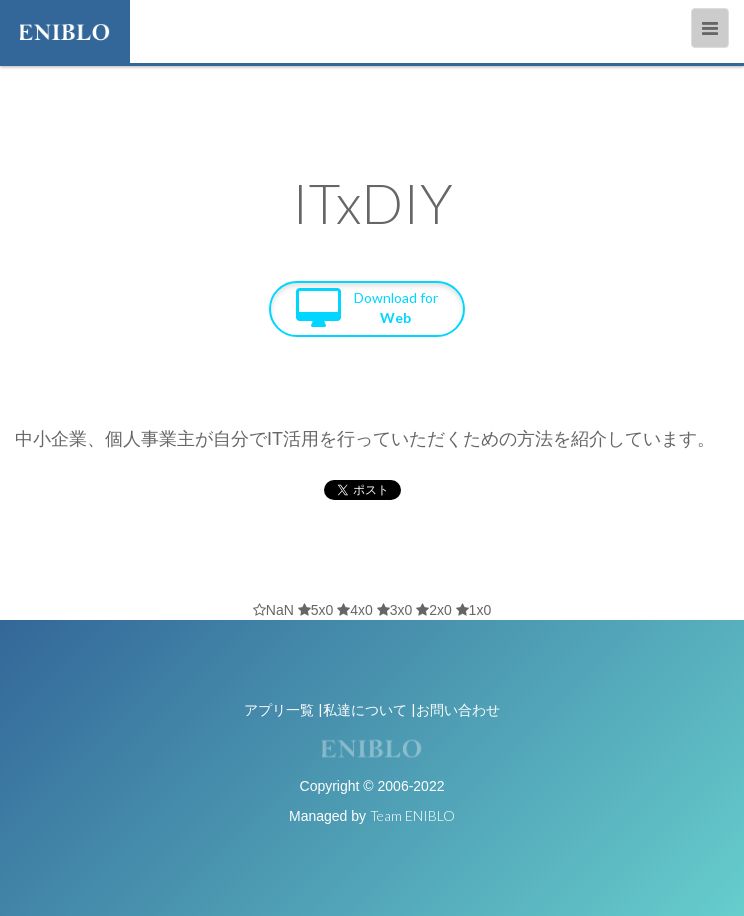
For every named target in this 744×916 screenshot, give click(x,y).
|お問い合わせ (455, 709)
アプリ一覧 (279, 709)
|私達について (362, 709)
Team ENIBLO (412, 815)
